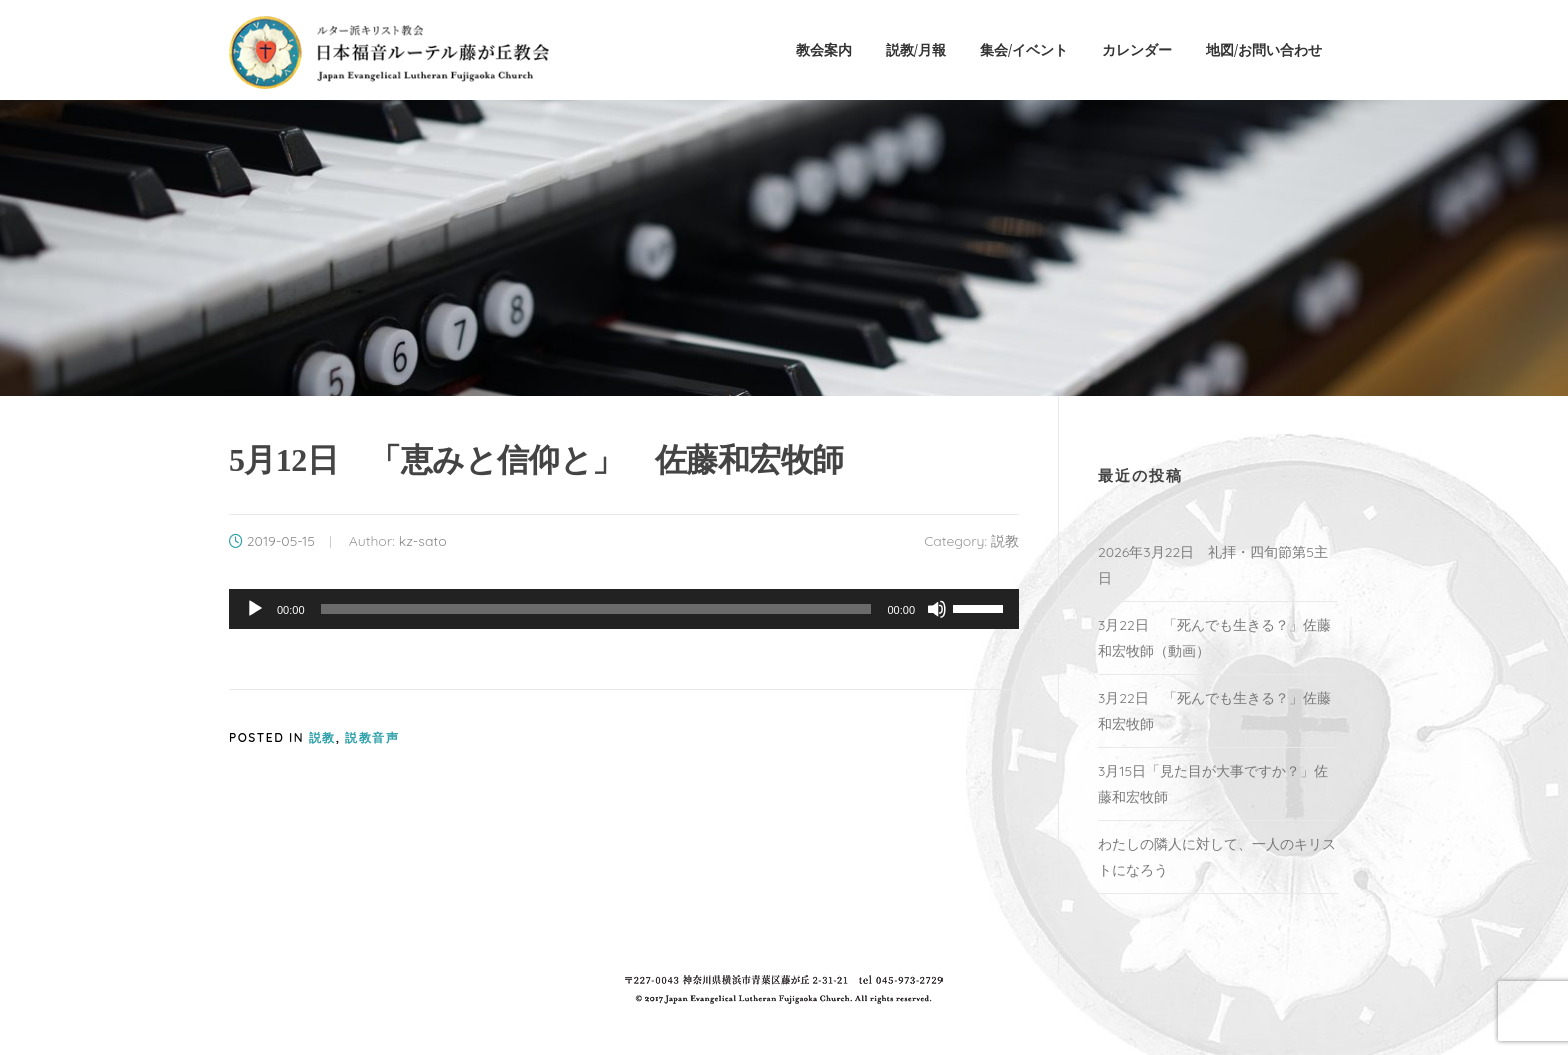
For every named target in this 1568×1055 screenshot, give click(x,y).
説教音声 (372, 737)
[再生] (255, 609)
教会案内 (824, 49)
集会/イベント (1024, 49)
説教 (1005, 541)
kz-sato (423, 541)
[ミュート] (937, 609)
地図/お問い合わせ (1264, 49)
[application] (624, 609)
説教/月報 (916, 49)
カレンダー (1137, 49)
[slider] (596, 609)
